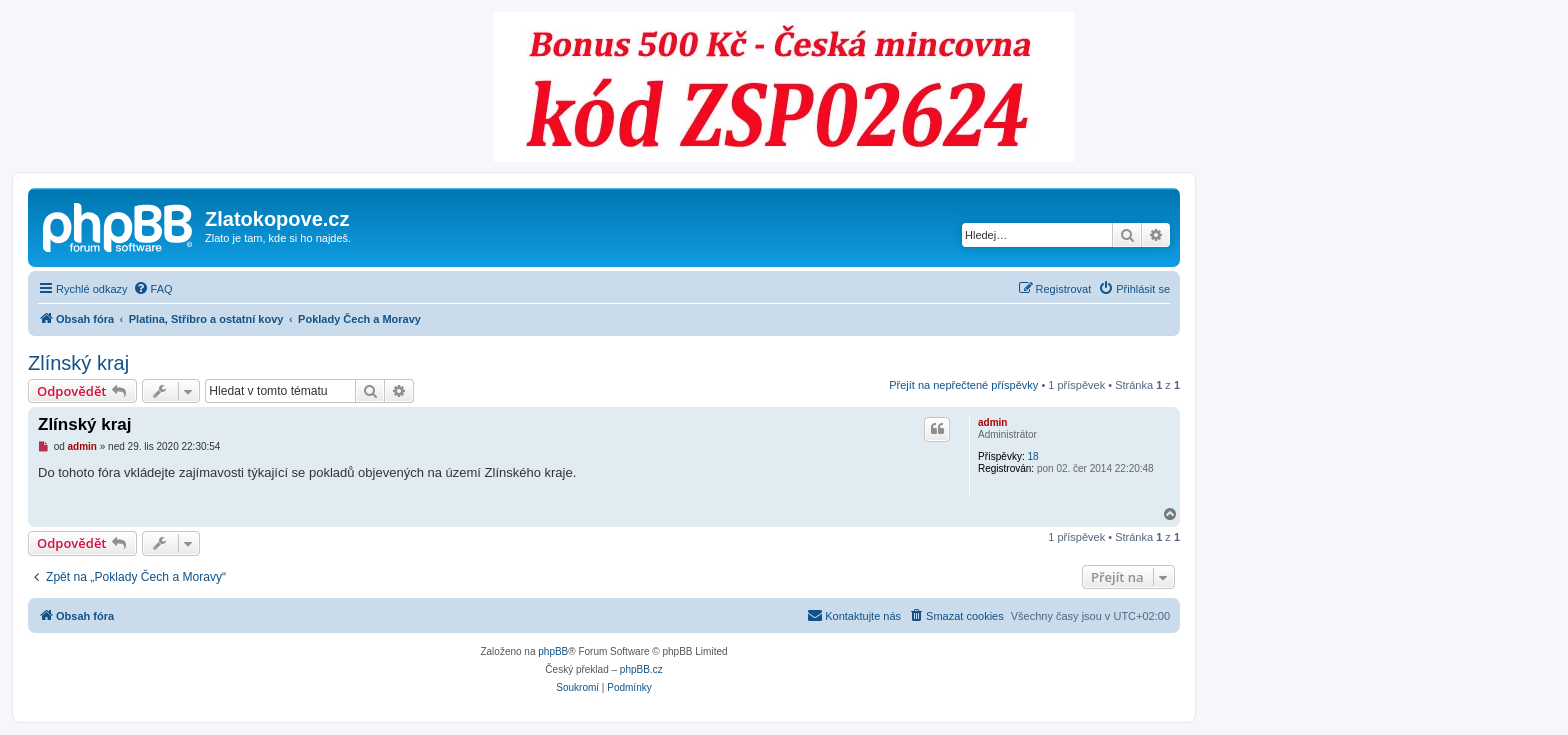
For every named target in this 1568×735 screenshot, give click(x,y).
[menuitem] (153, 289)
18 (1032, 456)
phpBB (553, 651)
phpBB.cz (641, 669)
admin (992, 422)
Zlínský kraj (78, 363)
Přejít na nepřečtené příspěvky (963, 385)
